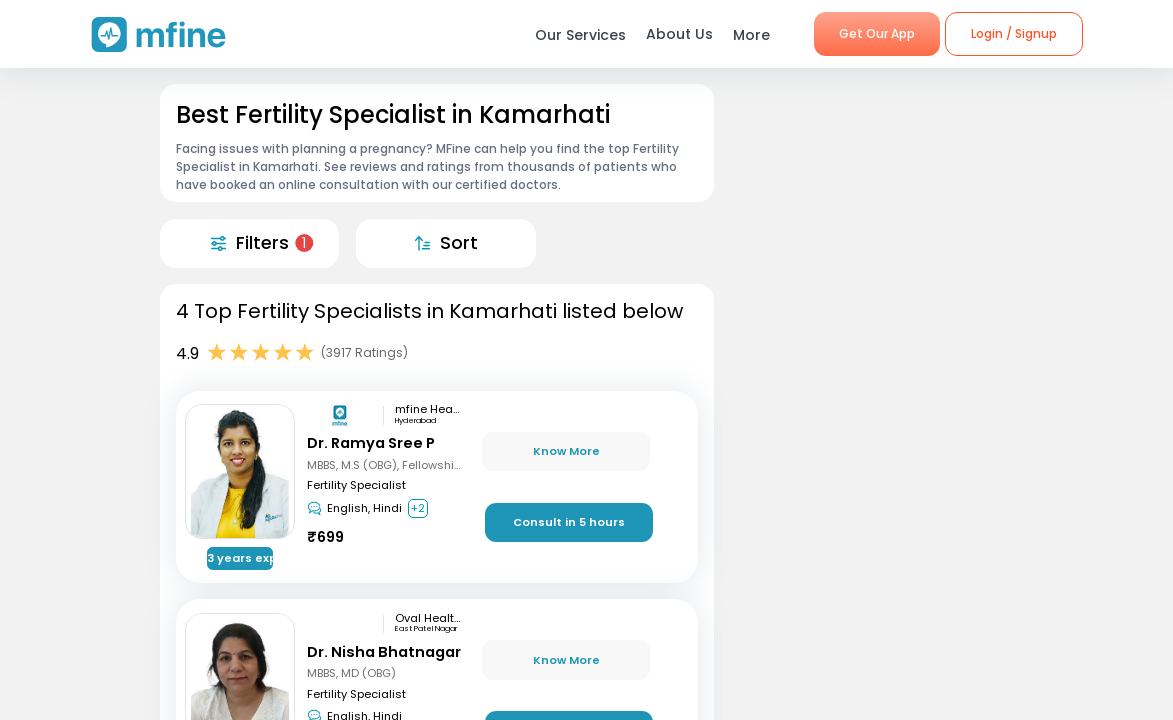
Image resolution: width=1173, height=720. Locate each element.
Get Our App (877, 33)
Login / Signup (1014, 33)
